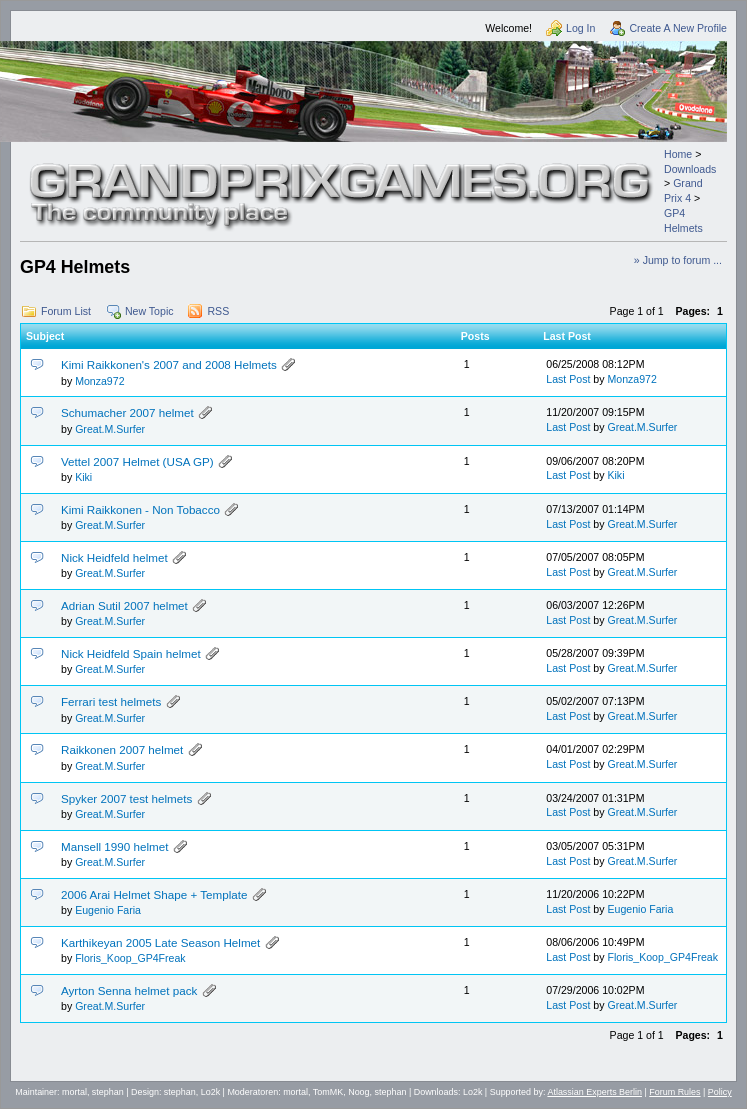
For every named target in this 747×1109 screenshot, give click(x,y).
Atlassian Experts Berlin (594, 1092)
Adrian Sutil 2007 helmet (124, 605)
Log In (580, 28)
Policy (720, 1092)
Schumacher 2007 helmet (127, 412)
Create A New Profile (678, 28)
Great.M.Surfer (110, 429)
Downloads (690, 169)
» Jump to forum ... (678, 260)
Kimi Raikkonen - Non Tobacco (140, 509)
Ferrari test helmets (111, 701)
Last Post (568, 379)
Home (678, 154)
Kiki (83, 477)
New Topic (149, 311)
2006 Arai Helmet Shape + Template (154, 894)
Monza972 (99, 381)
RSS (218, 311)
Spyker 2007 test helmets (126, 798)
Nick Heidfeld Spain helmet (131, 653)
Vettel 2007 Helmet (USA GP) (137, 461)
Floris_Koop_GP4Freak (130, 958)
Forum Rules (674, 1092)
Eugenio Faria (108, 910)
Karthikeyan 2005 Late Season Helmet (160, 942)
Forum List (66, 311)
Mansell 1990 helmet (114, 846)
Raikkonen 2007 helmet (122, 749)
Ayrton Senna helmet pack (129, 990)
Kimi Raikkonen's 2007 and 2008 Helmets (169, 364)
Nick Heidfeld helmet (114, 557)
